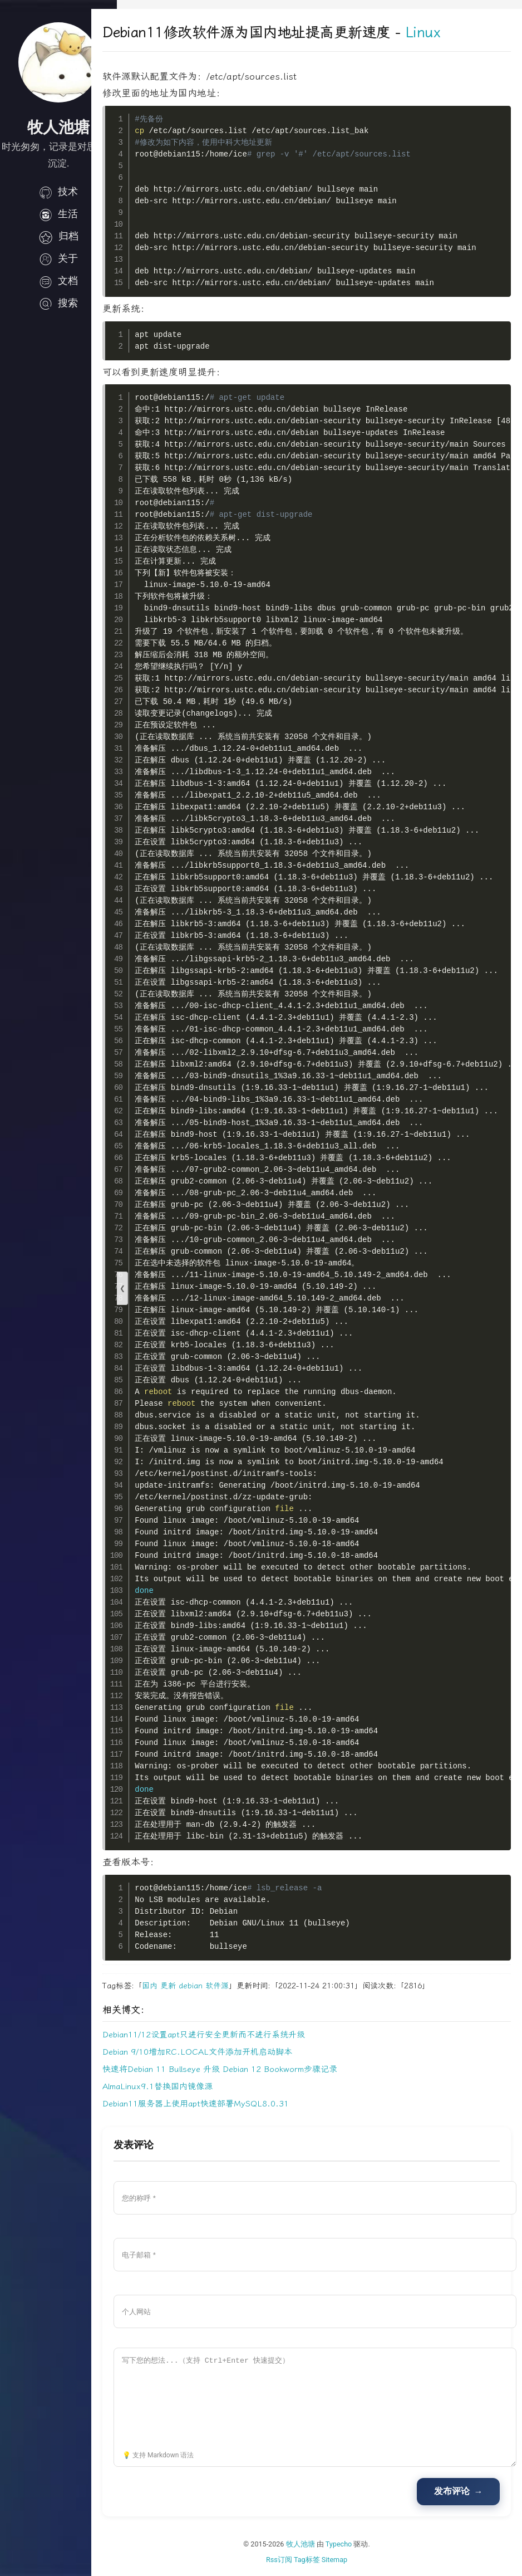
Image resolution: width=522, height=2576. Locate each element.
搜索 (58, 303)
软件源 (242, 1986)
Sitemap (347, 2559)
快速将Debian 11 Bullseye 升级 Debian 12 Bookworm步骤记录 (245, 2069)
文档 (58, 280)
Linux (448, 32)
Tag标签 (320, 2559)
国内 (175, 1986)
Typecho (351, 2544)
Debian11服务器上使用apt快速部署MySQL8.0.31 (221, 2104)
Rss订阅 (292, 2559)
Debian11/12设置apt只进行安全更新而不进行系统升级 (229, 2035)
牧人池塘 (313, 2544)
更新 (193, 1986)
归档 (58, 236)
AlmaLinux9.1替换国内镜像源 (183, 2086)
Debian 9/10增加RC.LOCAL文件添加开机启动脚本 (223, 2052)
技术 (58, 191)
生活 (58, 213)
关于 (58, 258)
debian (216, 1986)
